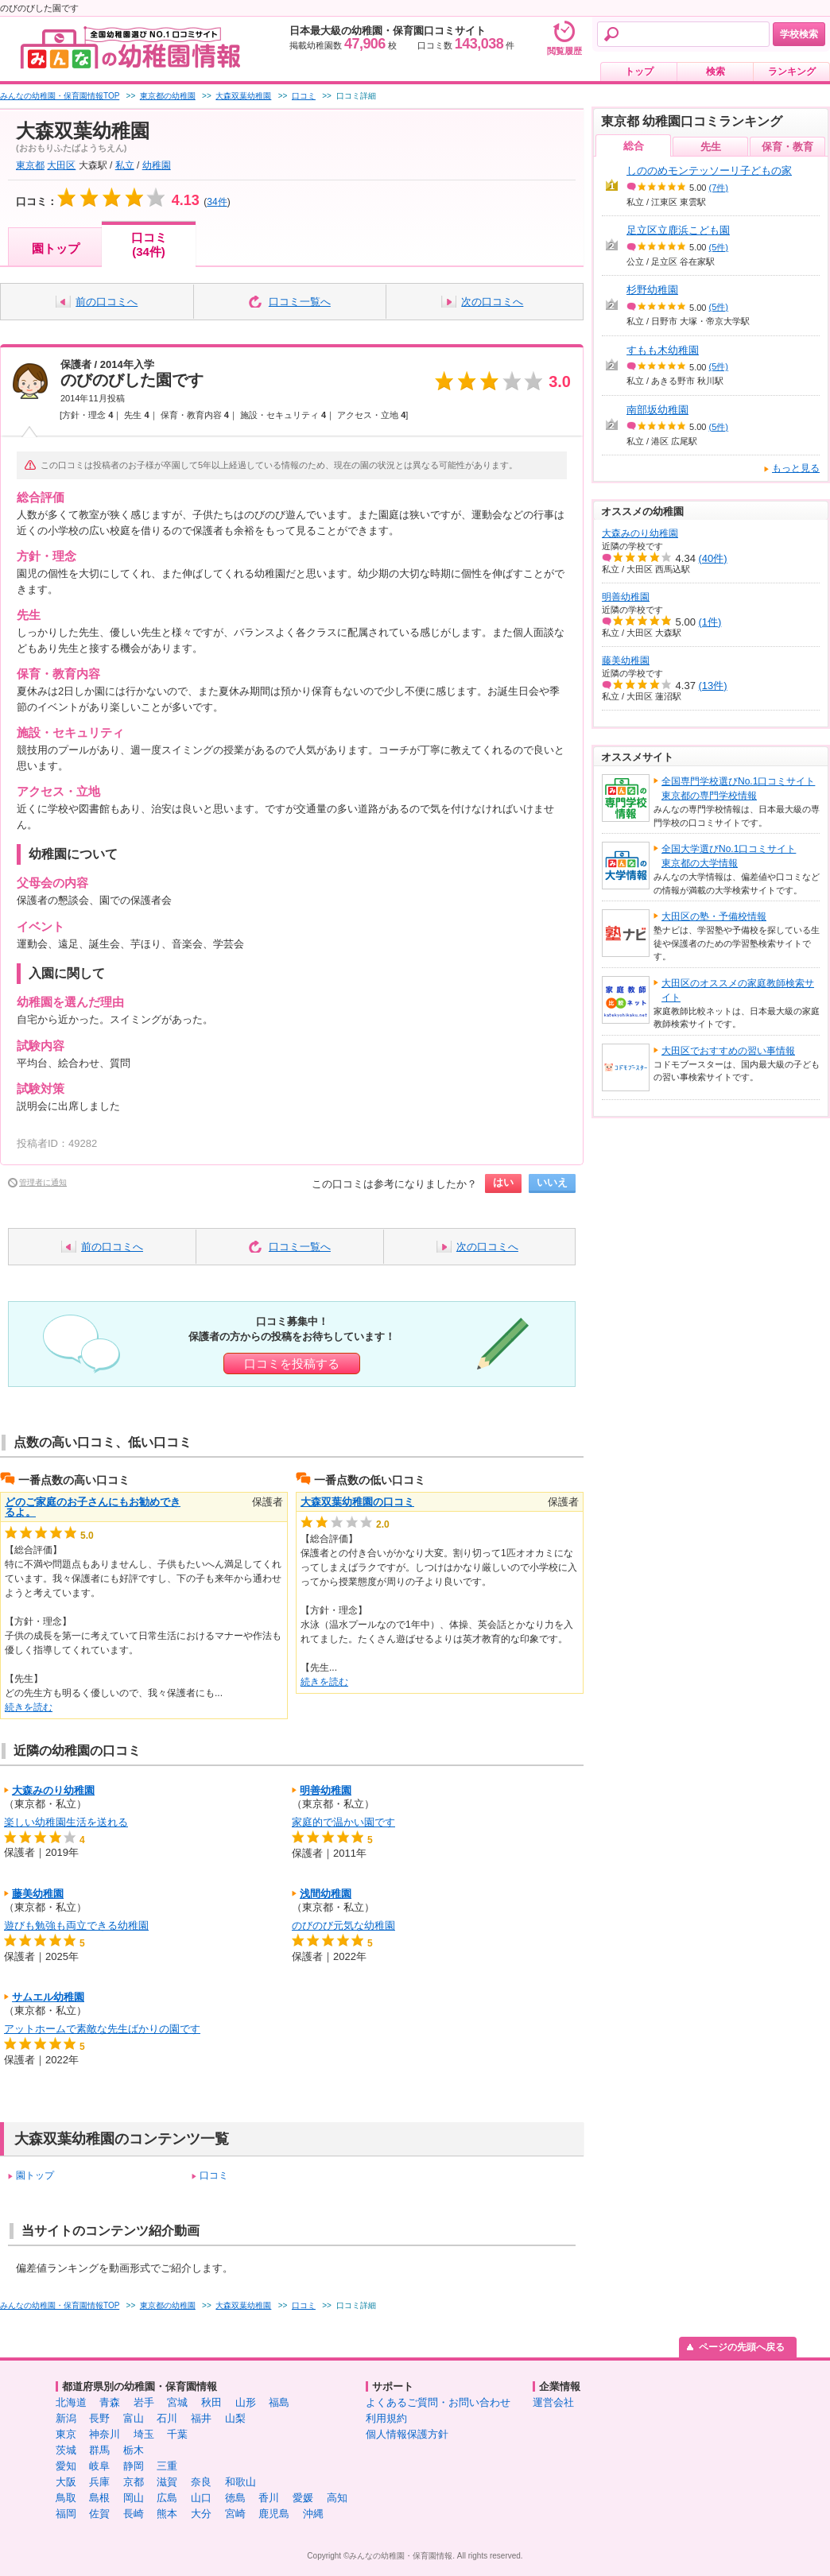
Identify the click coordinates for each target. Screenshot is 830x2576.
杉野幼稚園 (652, 290)
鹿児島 (273, 2514)
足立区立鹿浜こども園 (678, 230)
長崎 (133, 2514)
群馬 (99, 2450)
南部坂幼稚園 (657, 410)
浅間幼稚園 (325, 1894)
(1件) (710, 622)
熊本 (167, 2514)
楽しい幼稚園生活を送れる (66, 1822)
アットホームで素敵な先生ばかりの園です (102, 2029)
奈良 (201, 2482)
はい (503, 1182)
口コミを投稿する (291, 1363)
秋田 (211, 2402)
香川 (268, 2498)
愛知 (66, 2466)
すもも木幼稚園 (662, 350)
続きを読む (28, 1707)
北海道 (71, 2402)
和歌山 (240, 2482)
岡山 (133, 2498)
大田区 (61, 165)
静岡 (133, 2466)
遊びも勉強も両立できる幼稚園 (76, 1925)
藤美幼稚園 (38, 1894)
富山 (133, 2418)
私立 (124, 165)
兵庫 (99, 2482)
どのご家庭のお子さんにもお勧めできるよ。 (92, 1507)
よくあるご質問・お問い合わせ (438, 2402)
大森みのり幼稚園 (53, 1790)
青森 (109, 2402)
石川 (167, 2418)
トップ (639, 71)
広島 (167, 2498)
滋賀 (167, 2482)
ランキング (792, 71)
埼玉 (144, 2434)
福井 (201, 2418)
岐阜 (99, 2466)
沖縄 (313, 2514)
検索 (715, 71)
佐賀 (99, 2514)
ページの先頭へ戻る (742, 2347)
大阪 (66, 2482)
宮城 (177, 2402)
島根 (99, 2498)
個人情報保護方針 (407, 2434)
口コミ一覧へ (300, 302)
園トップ (56, 248)
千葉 (177, 2434)
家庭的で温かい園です (343, 1822)
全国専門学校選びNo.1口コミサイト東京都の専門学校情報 (738, 788)
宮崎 (235, 2514)
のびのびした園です (132, 380)
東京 (66, 2434)
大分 (201, 2514)
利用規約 (386, 2418)
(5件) (718, 247)
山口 (201, 2498)
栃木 (133, 2450)
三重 (167, 2466)
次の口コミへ (492, 302)
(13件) (713, 685)
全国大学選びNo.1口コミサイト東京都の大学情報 (728, 856)
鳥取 (66, 2498)
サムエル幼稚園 (48, 1997)
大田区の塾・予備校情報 (713, 916)
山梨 (235, 2418)
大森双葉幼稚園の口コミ (357, 1502)
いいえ (552, 1182)
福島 (279, 2402)
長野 (99, 2418)
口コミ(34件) (149, 244)
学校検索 (799, 34)
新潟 (66, 2418)
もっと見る (796, 468)
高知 (337, 2498)
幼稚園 (156, 165)
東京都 (30, 165)
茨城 (66, 2450)
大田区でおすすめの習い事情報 (728, 1050)
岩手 (144, 2402)
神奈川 (104, 2434)
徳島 (235, 2498)
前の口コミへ (107, 302)
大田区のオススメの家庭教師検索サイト (737, 990)
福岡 (66, 2514)
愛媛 (303, 2498)
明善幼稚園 (325, 1790)
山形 (245, 2402)
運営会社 (553, 2402)
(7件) (718, 187)
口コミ (214, 2175)
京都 (133, 2482)
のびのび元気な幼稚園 (343, 1925)
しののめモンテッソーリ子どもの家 (709, 170)
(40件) (713, 558)
